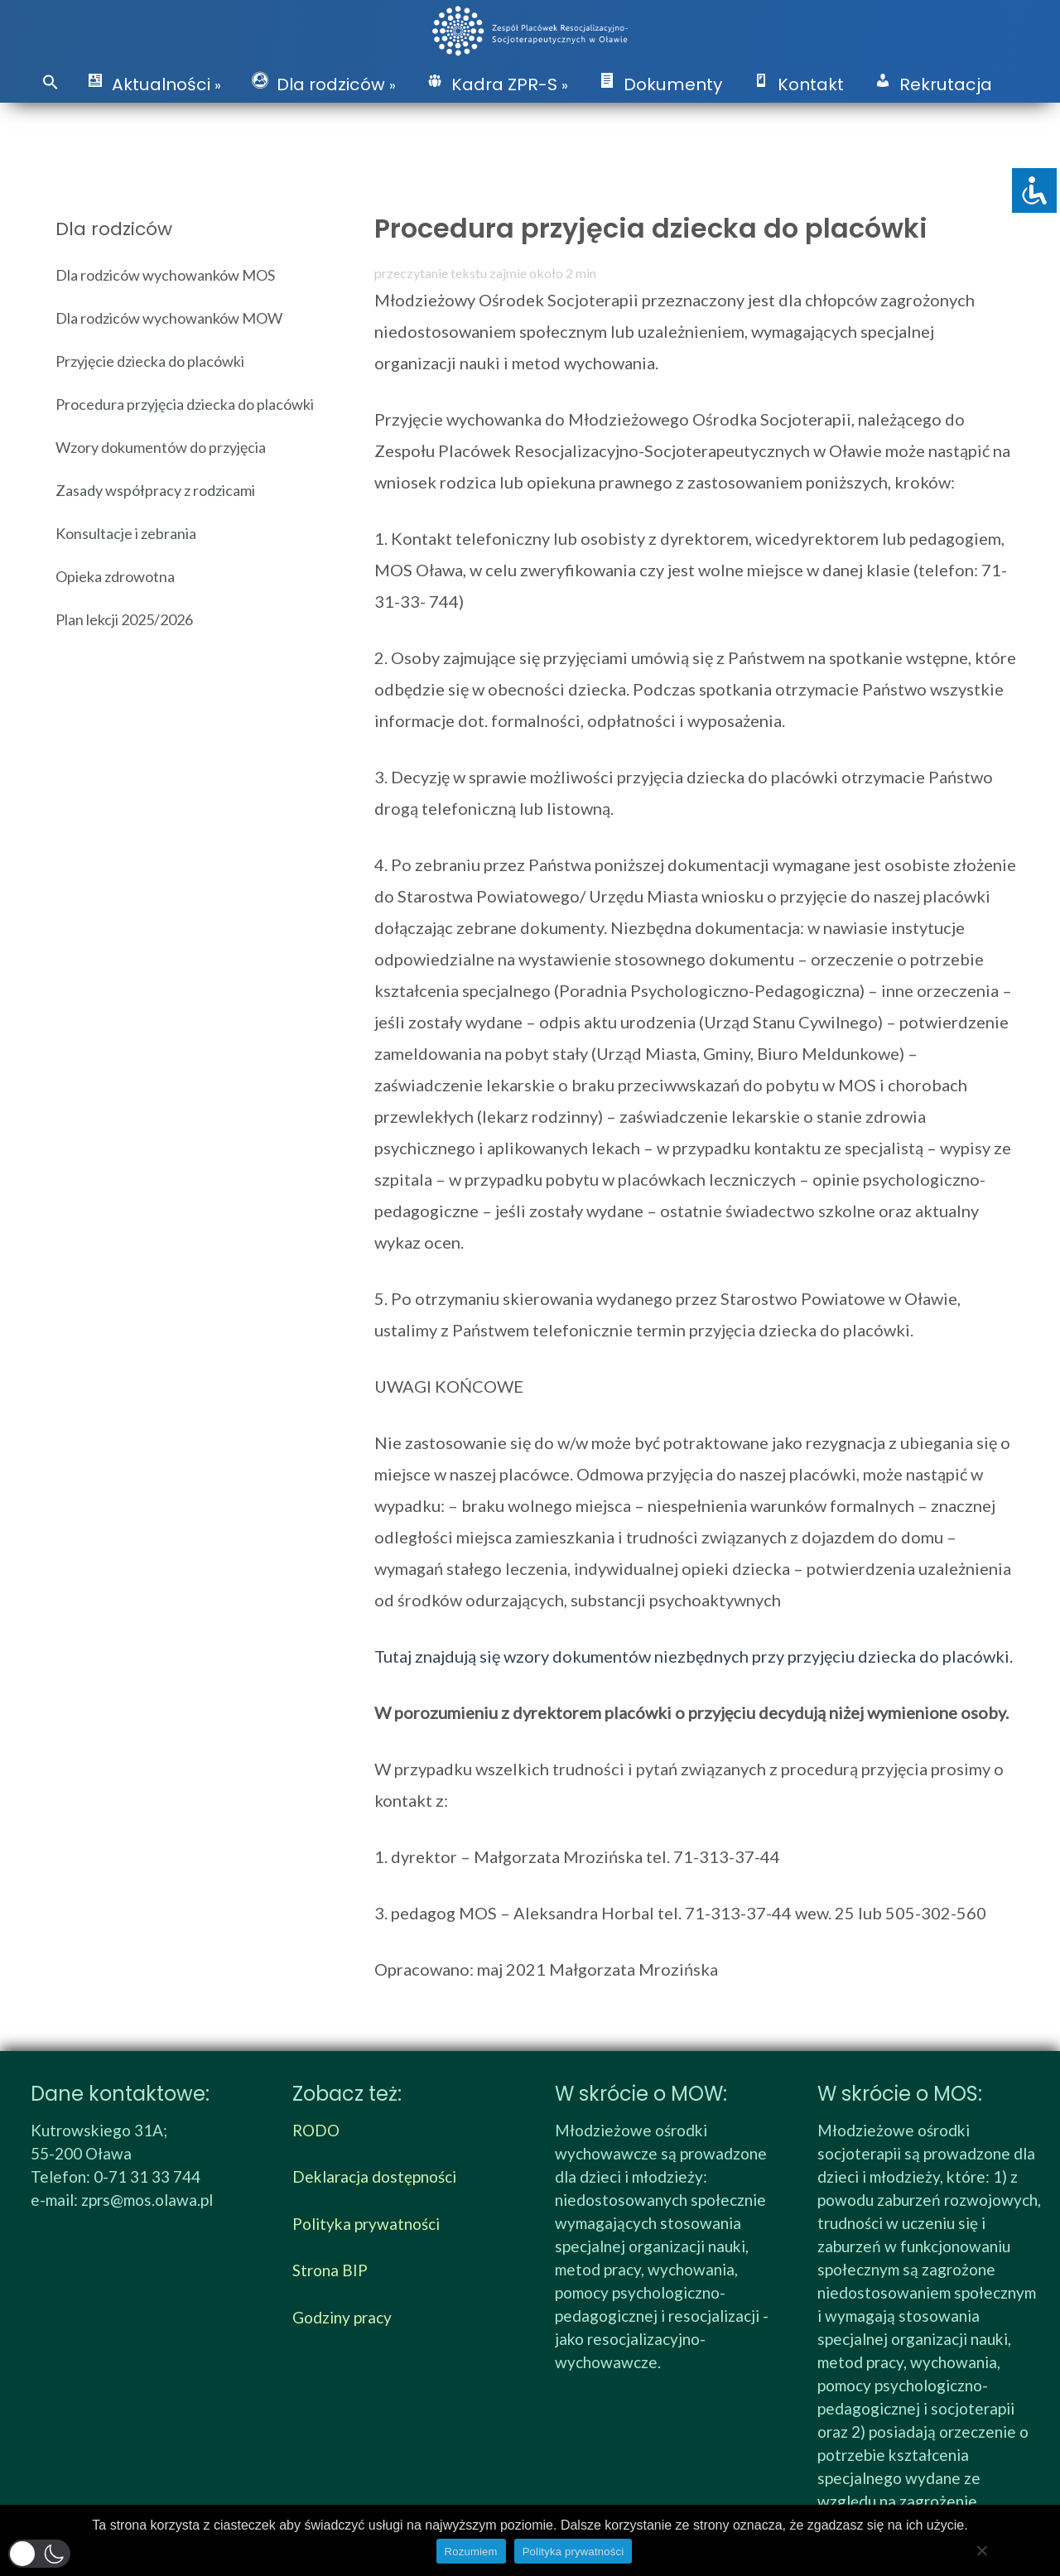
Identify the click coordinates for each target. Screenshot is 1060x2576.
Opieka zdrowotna (115, 576)
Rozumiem (471, 2551)
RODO (316, 2130)
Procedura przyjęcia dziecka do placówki (184, 404)
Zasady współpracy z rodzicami (155, 490)
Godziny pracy (342, 2317)
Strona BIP (330, 2270)
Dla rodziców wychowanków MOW (168, 318)
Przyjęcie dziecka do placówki (149, 361)
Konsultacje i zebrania (125, 533)
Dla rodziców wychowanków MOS (165, 275)
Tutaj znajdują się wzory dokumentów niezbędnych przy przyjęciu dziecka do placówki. (693, 1656)
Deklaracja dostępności (374, 2176)
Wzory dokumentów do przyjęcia (160, 447)
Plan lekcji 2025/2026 (124, 619)
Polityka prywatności (366, 2223)
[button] (50, 83)
